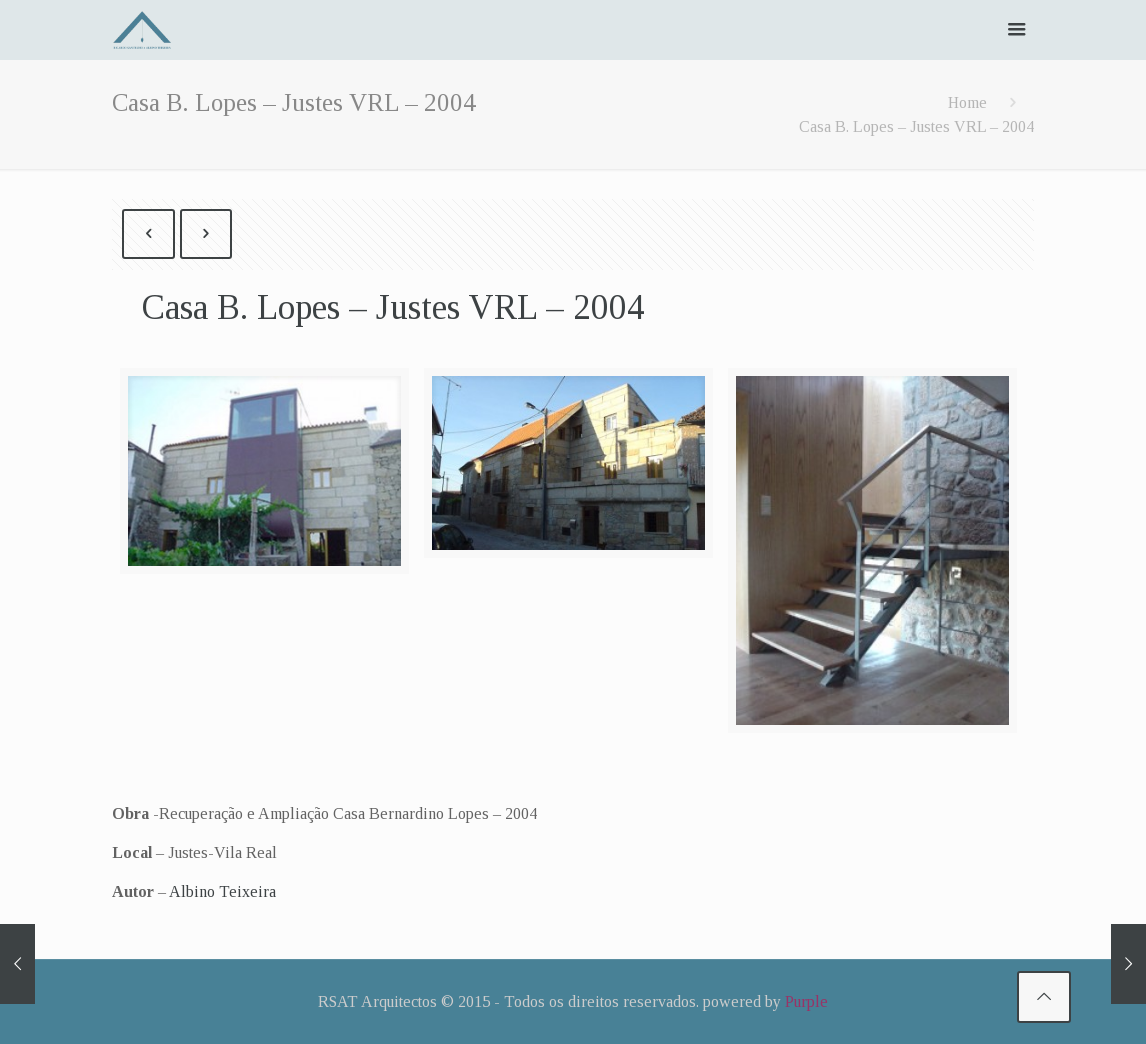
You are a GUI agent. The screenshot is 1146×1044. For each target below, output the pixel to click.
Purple (806, 1001)
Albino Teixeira (222, 891)
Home (967, 102)
